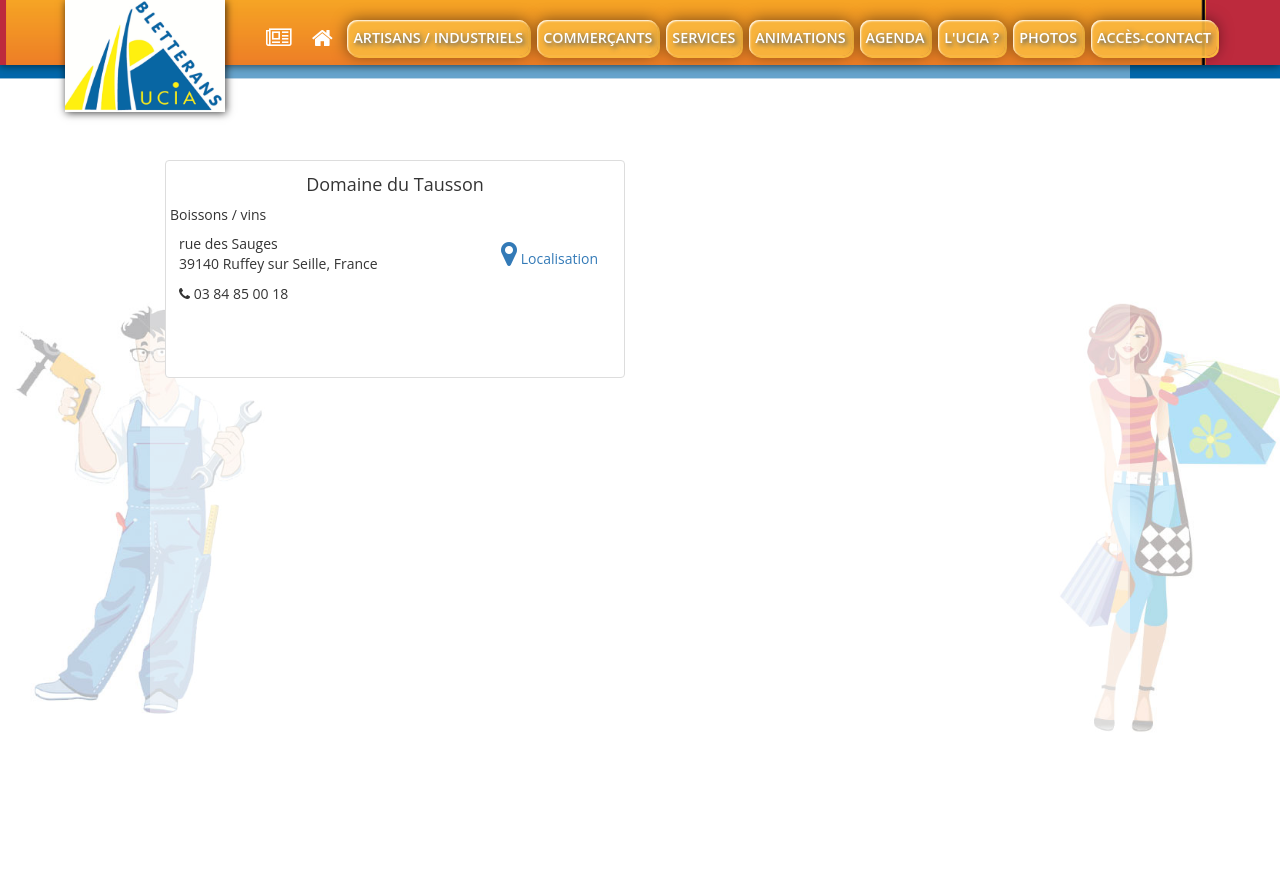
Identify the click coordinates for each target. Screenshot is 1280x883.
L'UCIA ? (971, 37)
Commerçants (597, 37)
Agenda (895, 37)
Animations (800, 37)
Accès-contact (1154, 37)
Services (703, 37)
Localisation (549, 255)
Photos (1048, 37)
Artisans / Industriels (438, 37)
